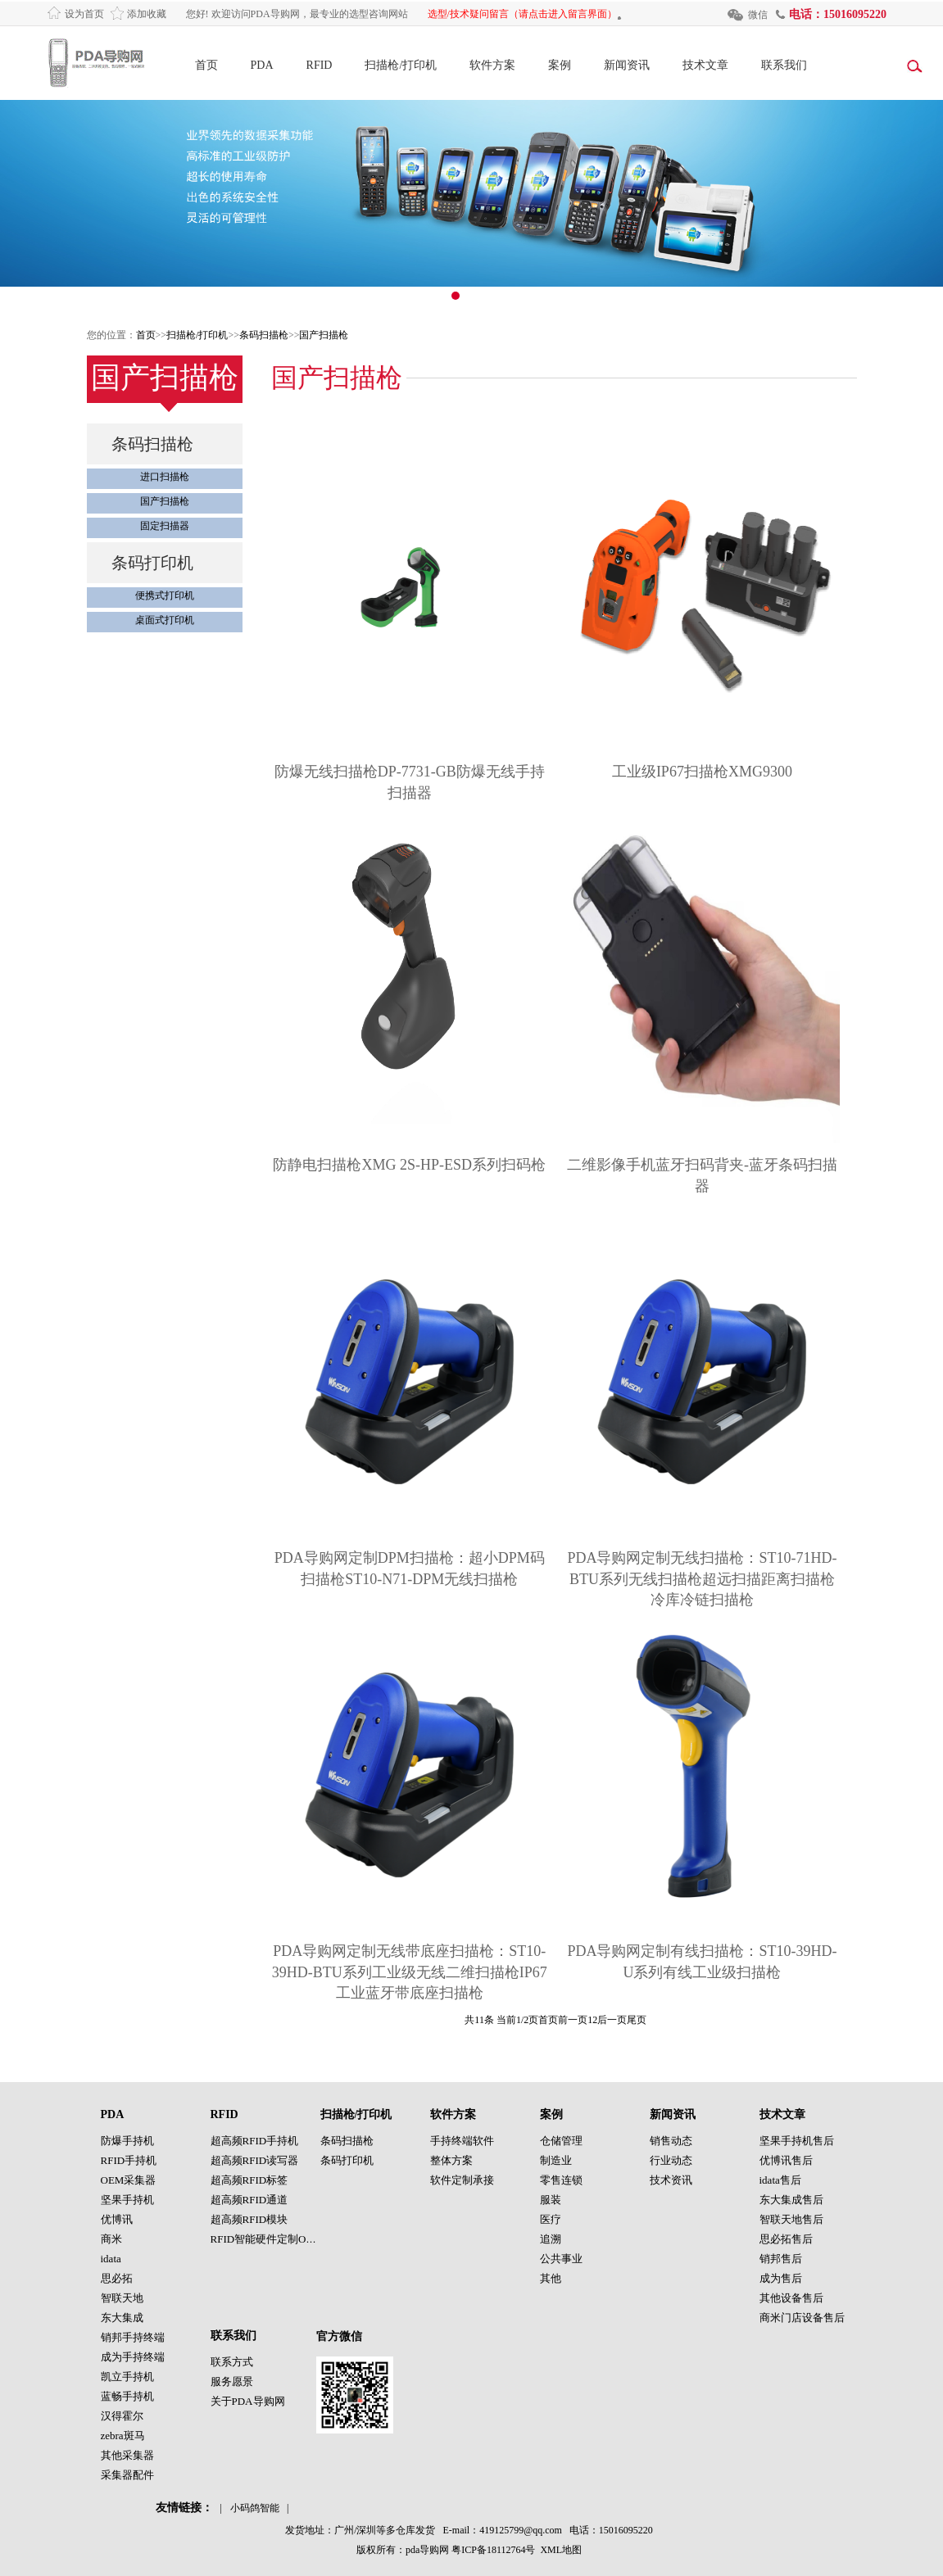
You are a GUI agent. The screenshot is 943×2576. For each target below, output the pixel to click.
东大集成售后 (791, 2199)
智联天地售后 (791, 2219)
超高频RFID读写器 (255, 2160)
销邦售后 (780, 2258)
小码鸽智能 (254, 2508)
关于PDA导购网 (248, 2401)
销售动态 (671, 2141)
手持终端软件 (462, 2141)
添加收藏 (146, 14)
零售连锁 (561, 2180)
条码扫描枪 (263, 335)
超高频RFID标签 (249, 2180)
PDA (262, 65)
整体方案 (451, 2160)
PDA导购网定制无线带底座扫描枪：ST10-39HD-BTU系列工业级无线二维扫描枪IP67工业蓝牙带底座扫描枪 (409, 1972)
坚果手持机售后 (796, 2141)
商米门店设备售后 (802, 2317)
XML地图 (561, 2550)
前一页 (572, 2020)
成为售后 (780, 2278)
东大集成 (122, 2317)
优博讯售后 (786, 2160)
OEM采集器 (128, 2180)
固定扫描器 (164, 526)
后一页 (612, 2020)
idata (111, 2258)
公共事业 (561, 2258)
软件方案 (492, 65)
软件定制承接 (462, 2180)
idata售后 (780, 2180)
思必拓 (117, 2278)
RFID (319, 65)
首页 (206, 65)
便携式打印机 (164, 595)
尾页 (636, 2020)
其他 (550, 2278)
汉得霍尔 (122, 2416)
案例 (559, 65)
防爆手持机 (127, 2141)
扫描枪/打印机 (401, 65)
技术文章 (705, 65)
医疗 (550, 2219)
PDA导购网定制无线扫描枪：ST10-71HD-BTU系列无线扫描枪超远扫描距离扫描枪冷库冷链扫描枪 (701, 1579)
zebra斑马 (123, 2435)
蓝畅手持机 (127, 2396)
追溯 (550, 2239)
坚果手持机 (127, 2199)
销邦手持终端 (133, 2337)
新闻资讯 (627, 65)
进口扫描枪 (164, 476)
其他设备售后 (791, 2298)
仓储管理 (561, 2141)
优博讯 (117, 2219)
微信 (758, 14)
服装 (550, 2199)
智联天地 (122, 2298)
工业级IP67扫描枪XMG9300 (702, 771)
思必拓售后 (786, 2239)
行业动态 (671, 2160)
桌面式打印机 (164, 620)
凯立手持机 (127, 2376)
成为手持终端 (133, 2357)
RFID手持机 (129, 2160)
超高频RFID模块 (249, 2219)
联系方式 (232, 2362)
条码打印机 (152, 563)
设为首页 (84, 14)
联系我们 (784, 65)
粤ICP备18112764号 (493, 2550)
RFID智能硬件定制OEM (267, 2239)
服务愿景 (232, 2381)
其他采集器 (127, 2455)
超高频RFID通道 (249, 2199)
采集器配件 (127, 2475)
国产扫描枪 (323, 335)
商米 (111, 2239)
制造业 (556, 2160)
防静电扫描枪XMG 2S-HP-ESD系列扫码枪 (409, 1165)
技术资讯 (671, 2180)
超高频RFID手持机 (255, 2141)
